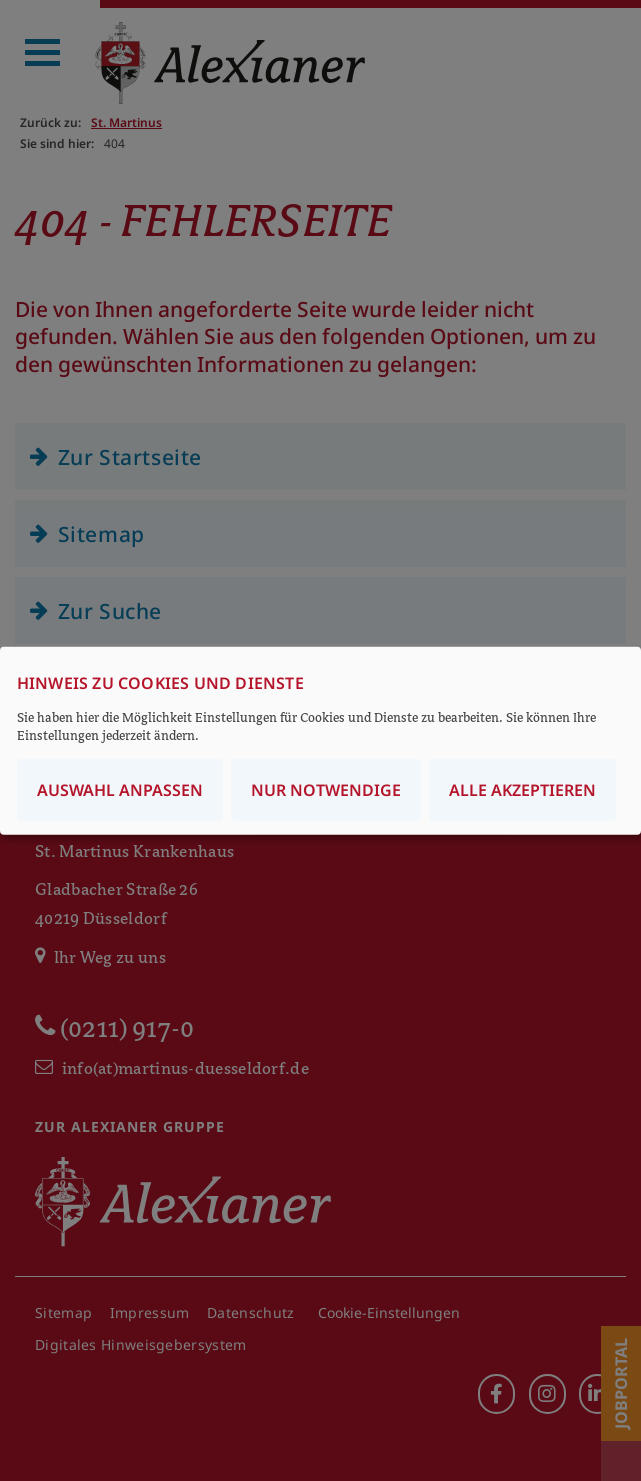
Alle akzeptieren (522, 790)
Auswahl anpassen (120, 790)
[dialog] (320, 740)
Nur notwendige (326, 790)
